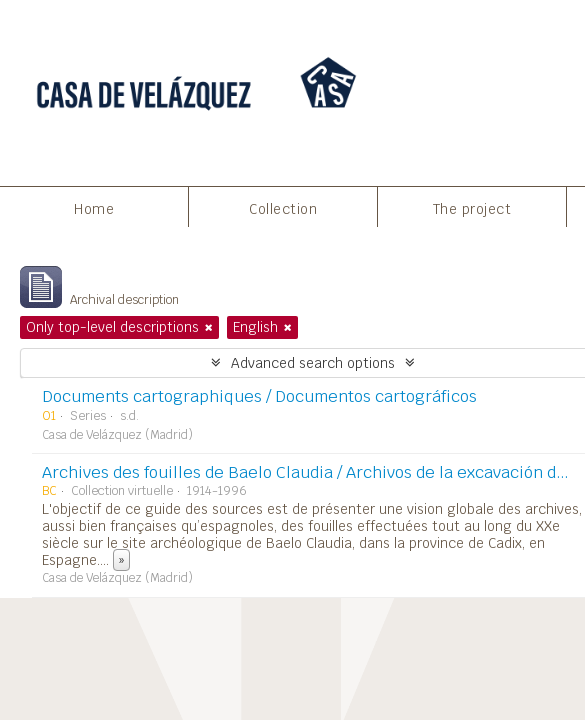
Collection (283, 209)
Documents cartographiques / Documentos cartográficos (259, 396)
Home (94, 209)
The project (472, 209)
